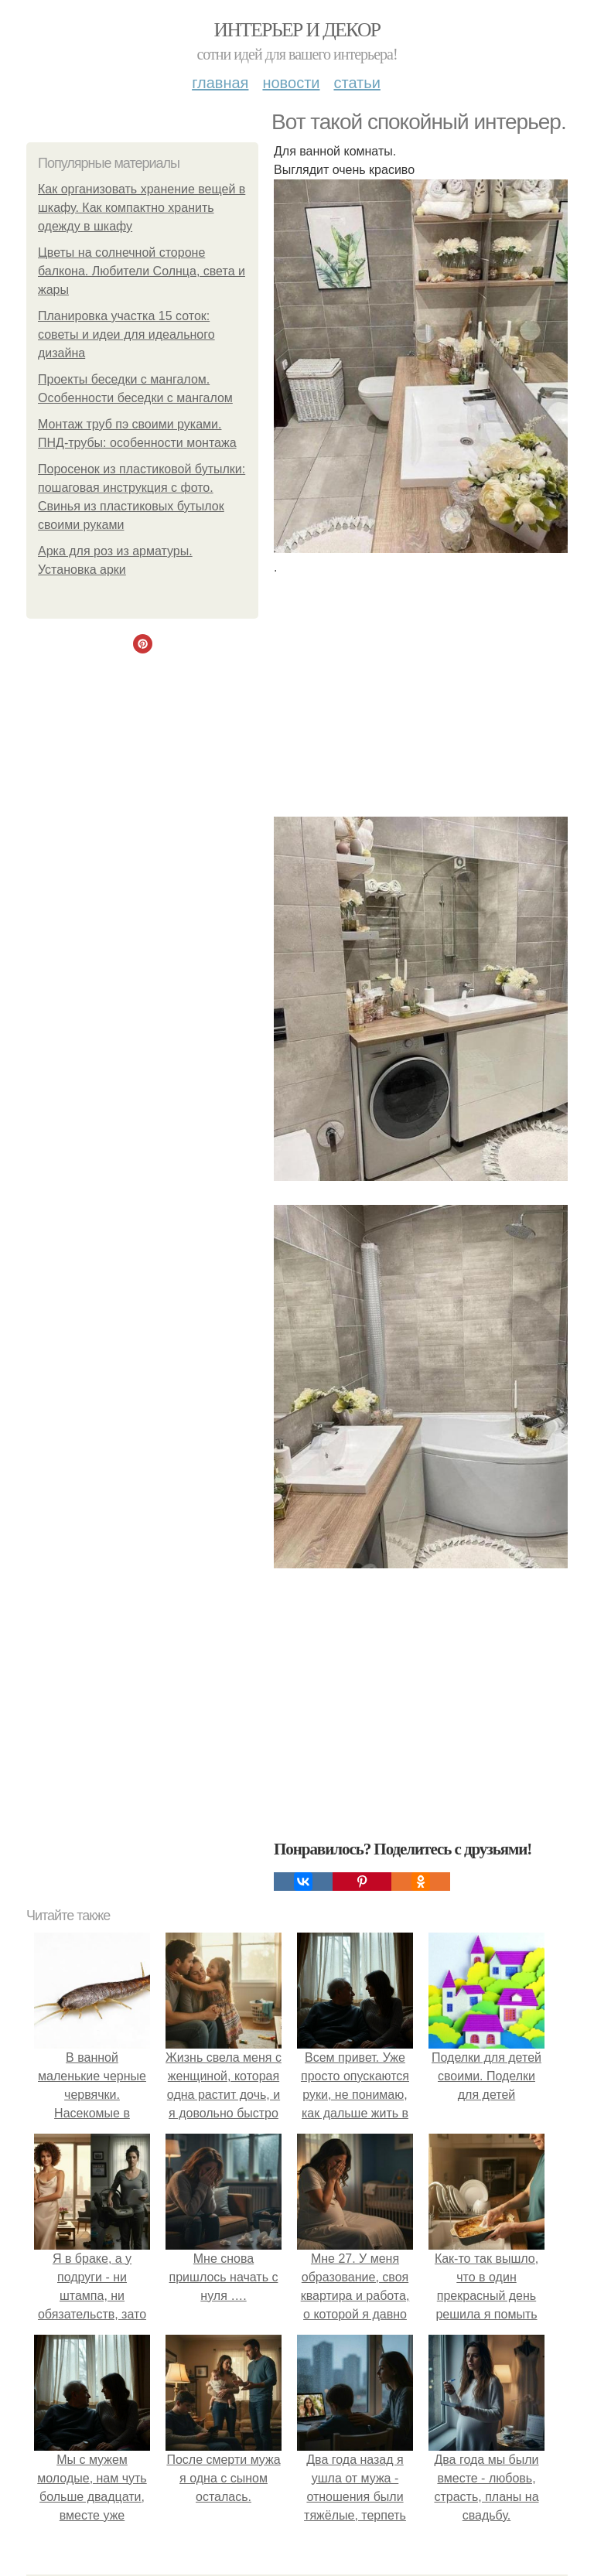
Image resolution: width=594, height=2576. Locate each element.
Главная (220, 82)
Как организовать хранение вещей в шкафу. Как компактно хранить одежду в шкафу (141, 208)
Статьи (356, 82)
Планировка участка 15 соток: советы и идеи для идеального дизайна (126, 334)
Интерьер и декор (297, 30)
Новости (290, 82)
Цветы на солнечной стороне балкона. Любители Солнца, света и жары (141, 271)
